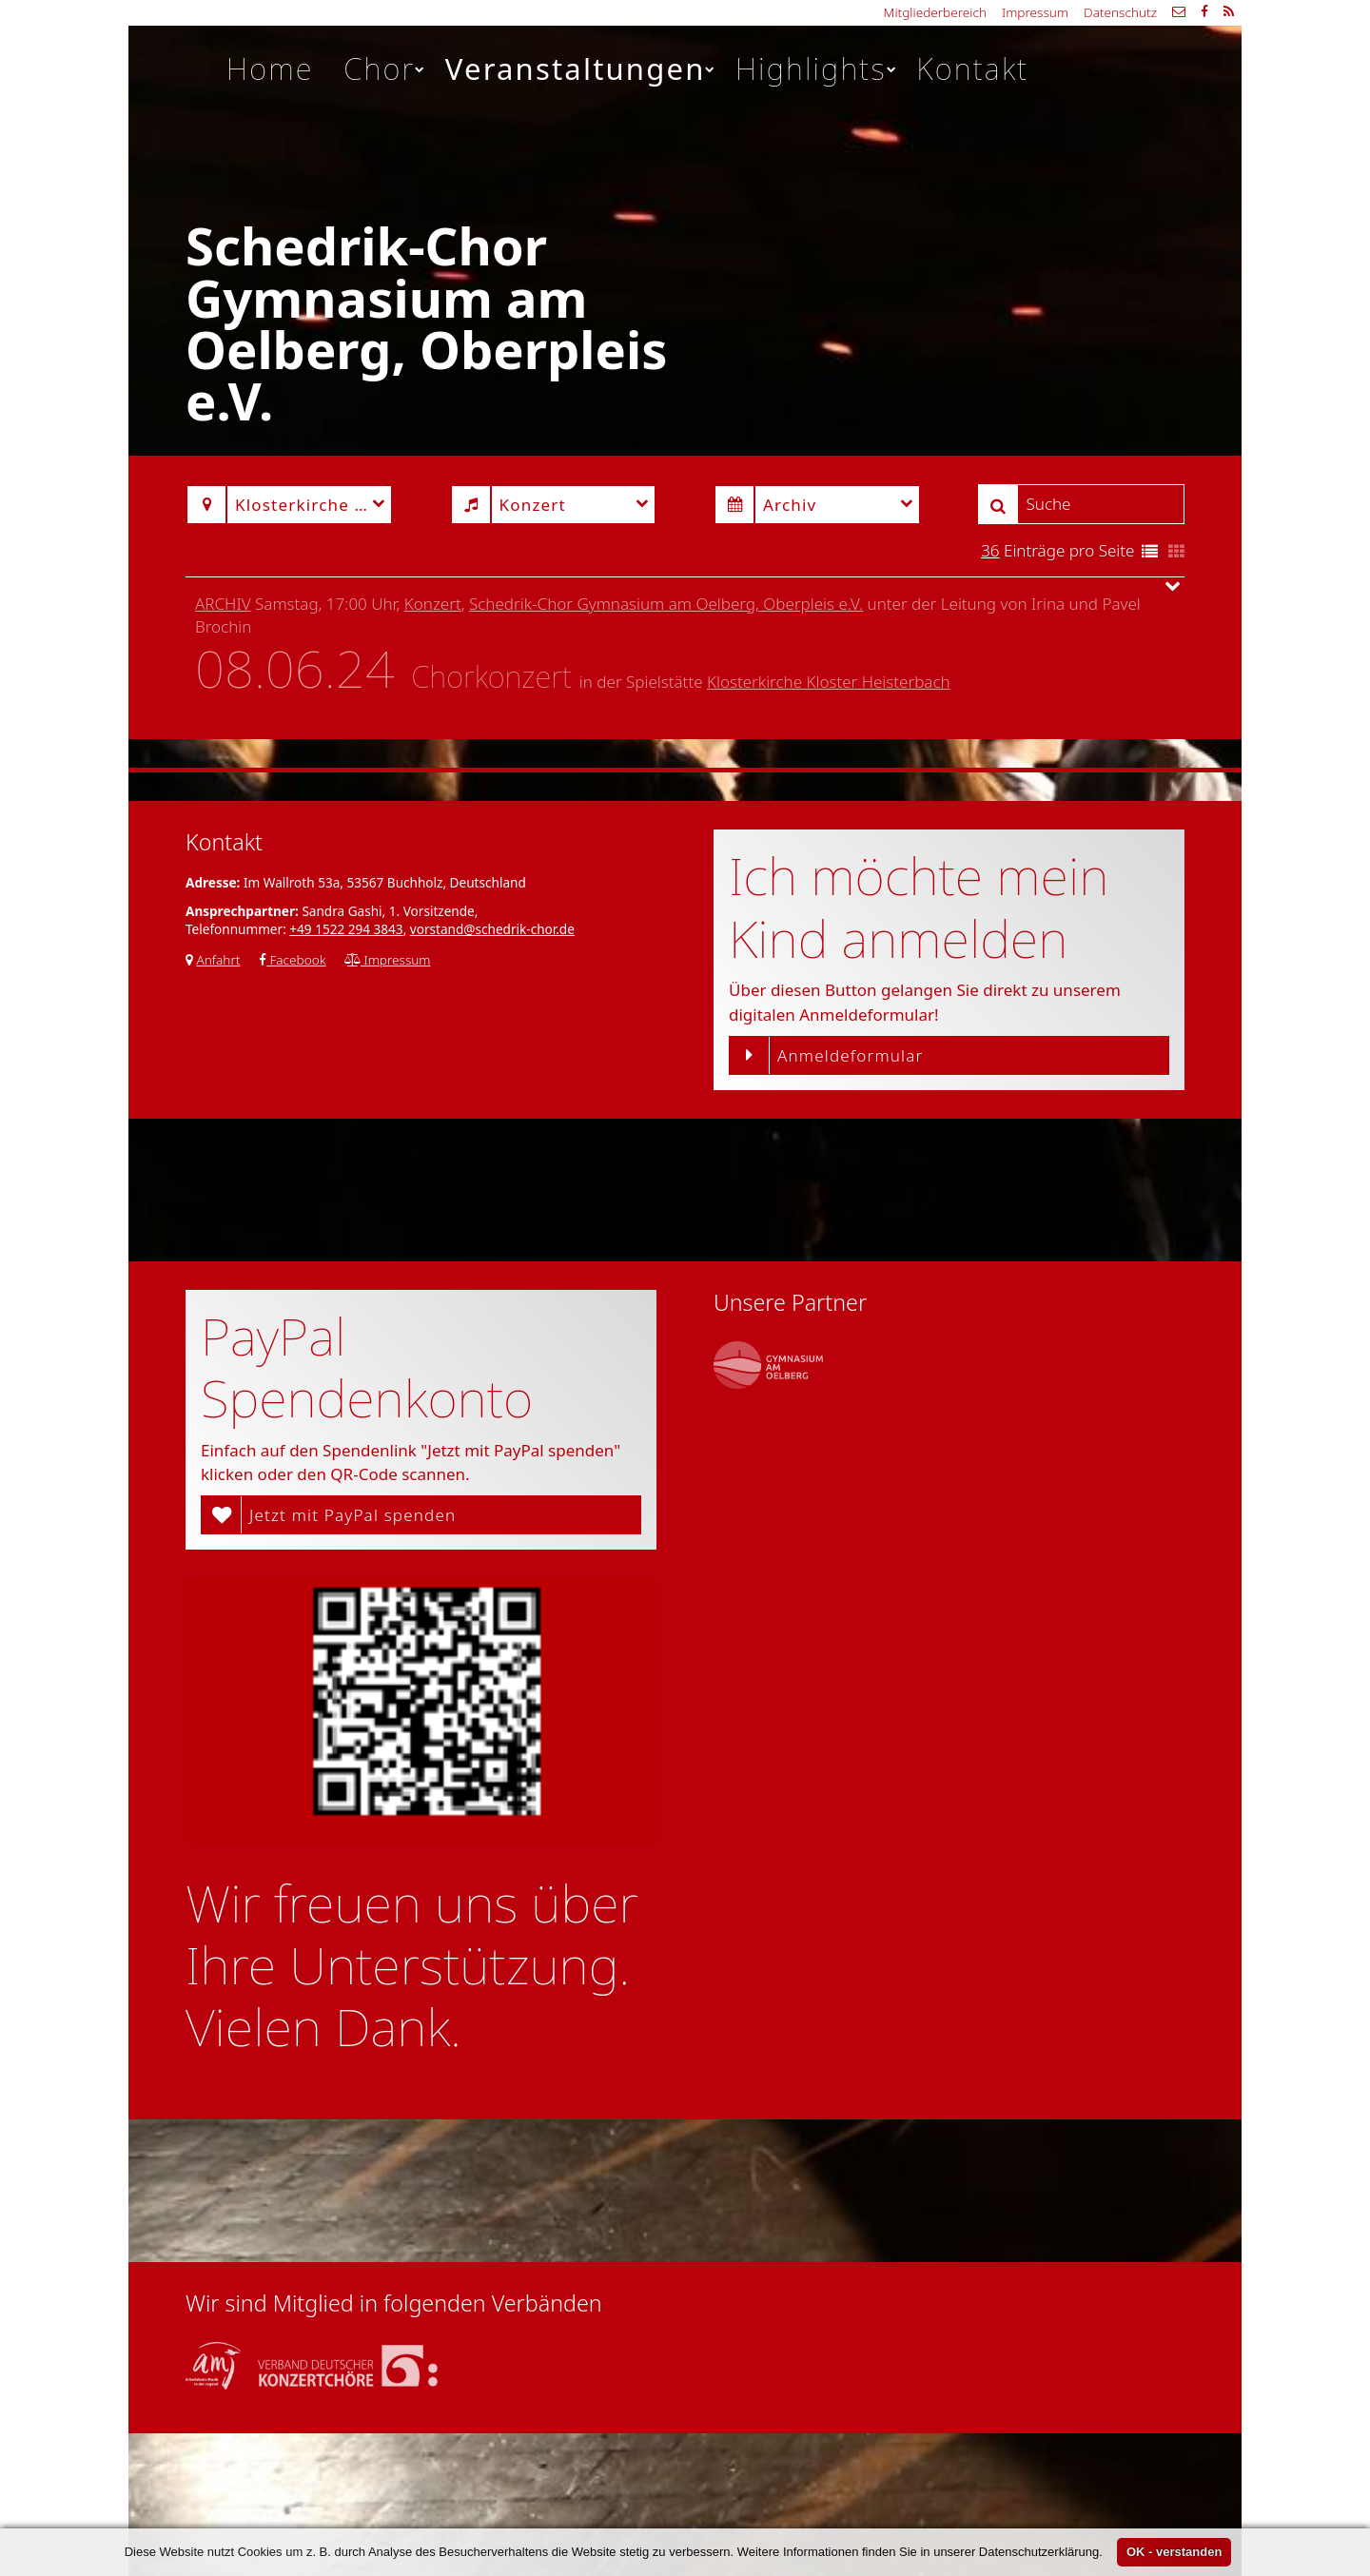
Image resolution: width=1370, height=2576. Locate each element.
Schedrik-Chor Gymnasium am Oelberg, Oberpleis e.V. (666, 604)
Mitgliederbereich (935, 12)
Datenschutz (1120, 12)
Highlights (816, 68)
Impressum (1035, 12)
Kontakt (972, 68)
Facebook (292, 959)
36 (990, 550)
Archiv (223, 604)
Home (270, 68)
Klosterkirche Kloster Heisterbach (828, 682)
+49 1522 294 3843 (345, 929)
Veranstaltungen (581, 68)
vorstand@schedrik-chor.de (492, 929)
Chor (384, 68)
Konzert (432, 604)
